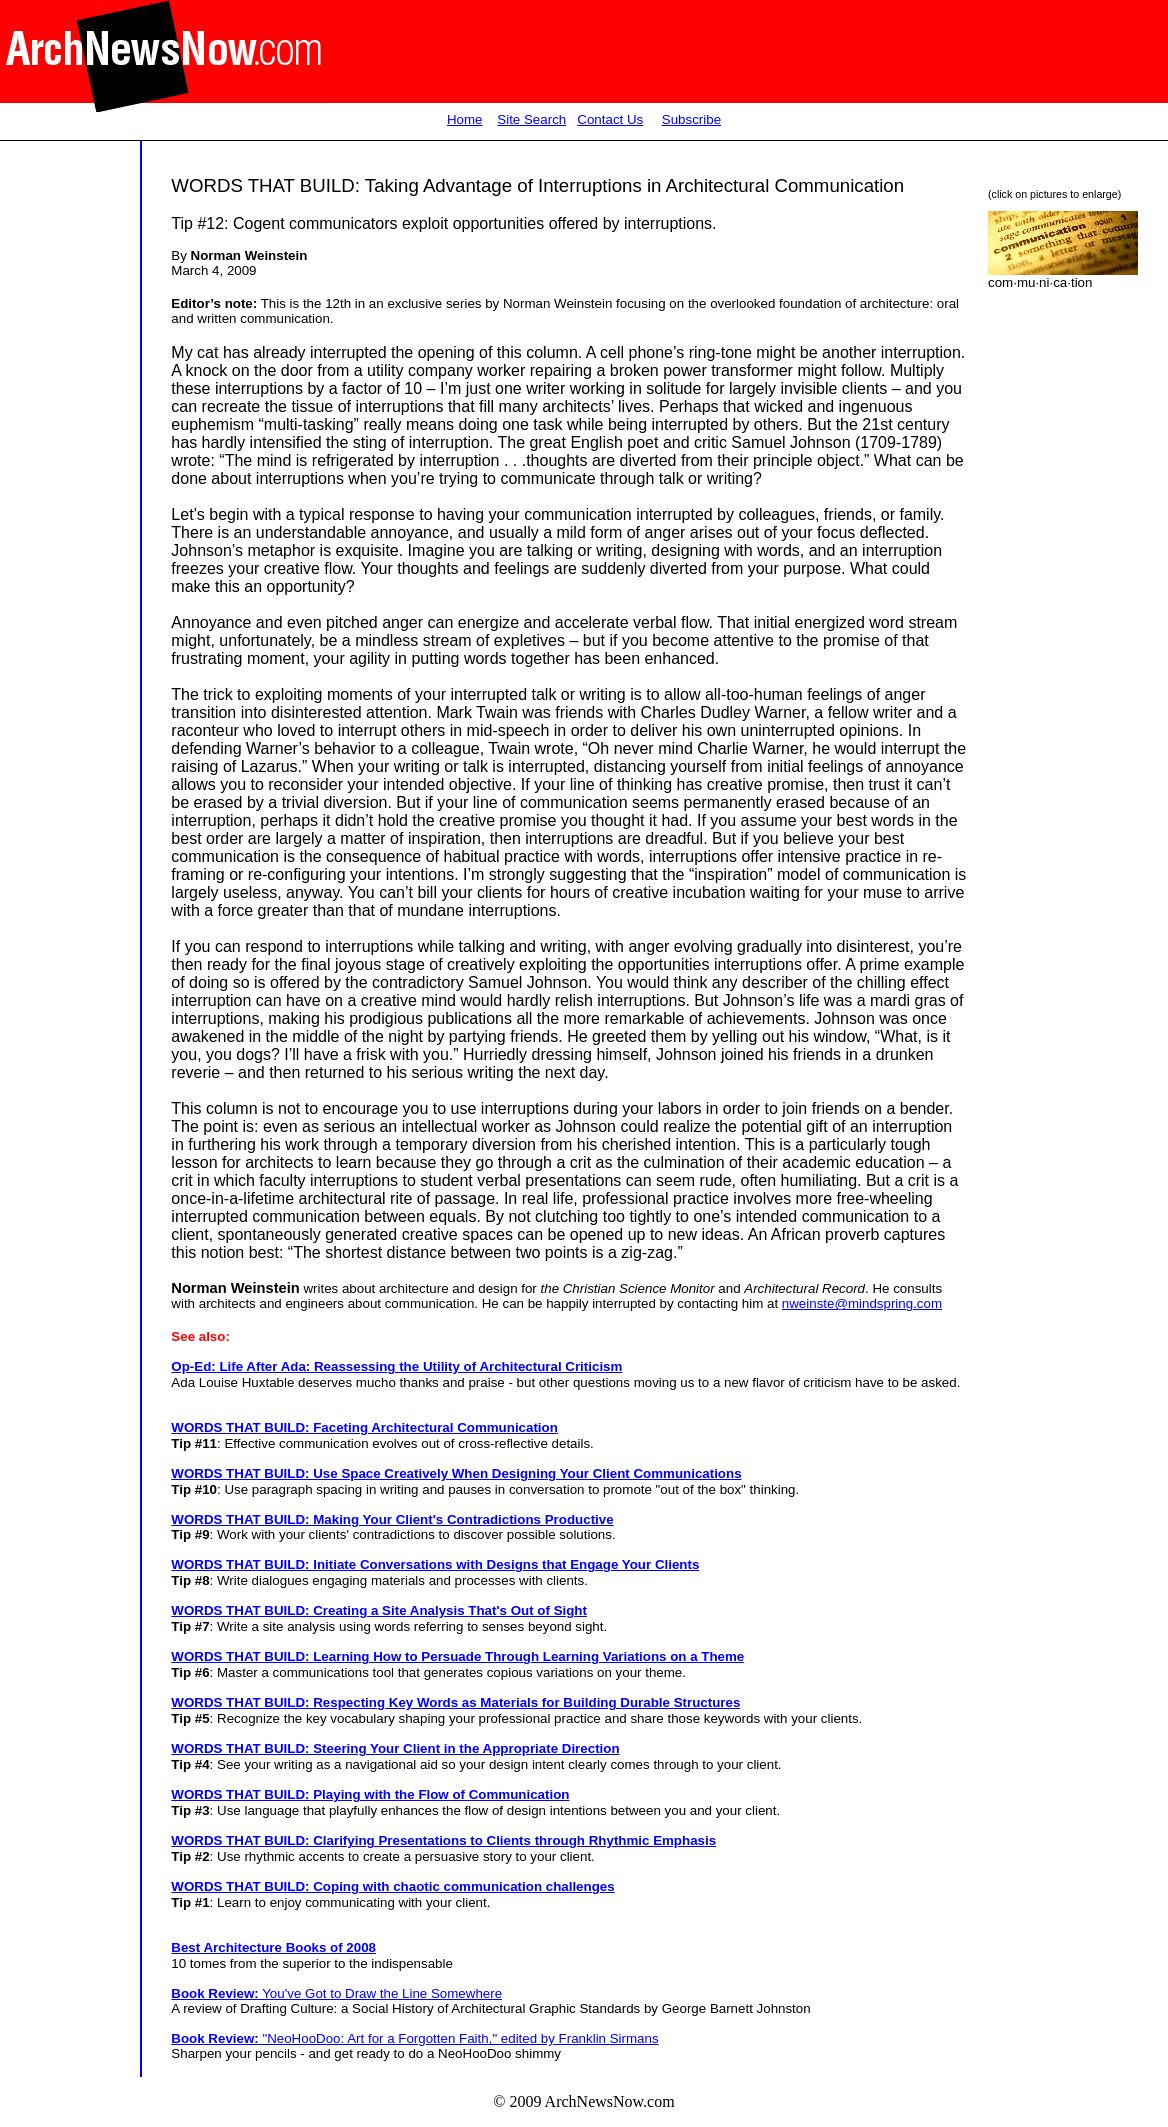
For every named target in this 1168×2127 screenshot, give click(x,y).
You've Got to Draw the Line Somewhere (336, 1993)
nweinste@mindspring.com (862, 1303)
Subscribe (691, 119)
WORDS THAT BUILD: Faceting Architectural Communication (364, 1427)
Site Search (531, 119)
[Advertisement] (68, 535)
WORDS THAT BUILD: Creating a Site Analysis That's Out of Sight (379, 1610)
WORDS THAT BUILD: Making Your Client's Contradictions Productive (392, 1519)
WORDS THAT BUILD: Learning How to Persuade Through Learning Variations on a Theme (457, 1656)
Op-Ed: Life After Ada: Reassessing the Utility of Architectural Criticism (396, 1366)
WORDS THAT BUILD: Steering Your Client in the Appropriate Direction (395, 1748)
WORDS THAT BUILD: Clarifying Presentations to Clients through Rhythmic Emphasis (443, 1840)
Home (465, 119)
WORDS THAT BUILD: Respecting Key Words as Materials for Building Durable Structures (455, 1702)
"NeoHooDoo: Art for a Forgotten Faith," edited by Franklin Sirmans (414, 2038)
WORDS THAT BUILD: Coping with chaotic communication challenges (392, 1886)
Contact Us (610, 119)
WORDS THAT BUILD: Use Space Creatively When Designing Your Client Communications (456, 1473)
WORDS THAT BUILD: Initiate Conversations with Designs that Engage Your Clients (435, 1564)
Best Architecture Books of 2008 (273, 1947)
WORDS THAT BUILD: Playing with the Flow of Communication (370, 1794)
